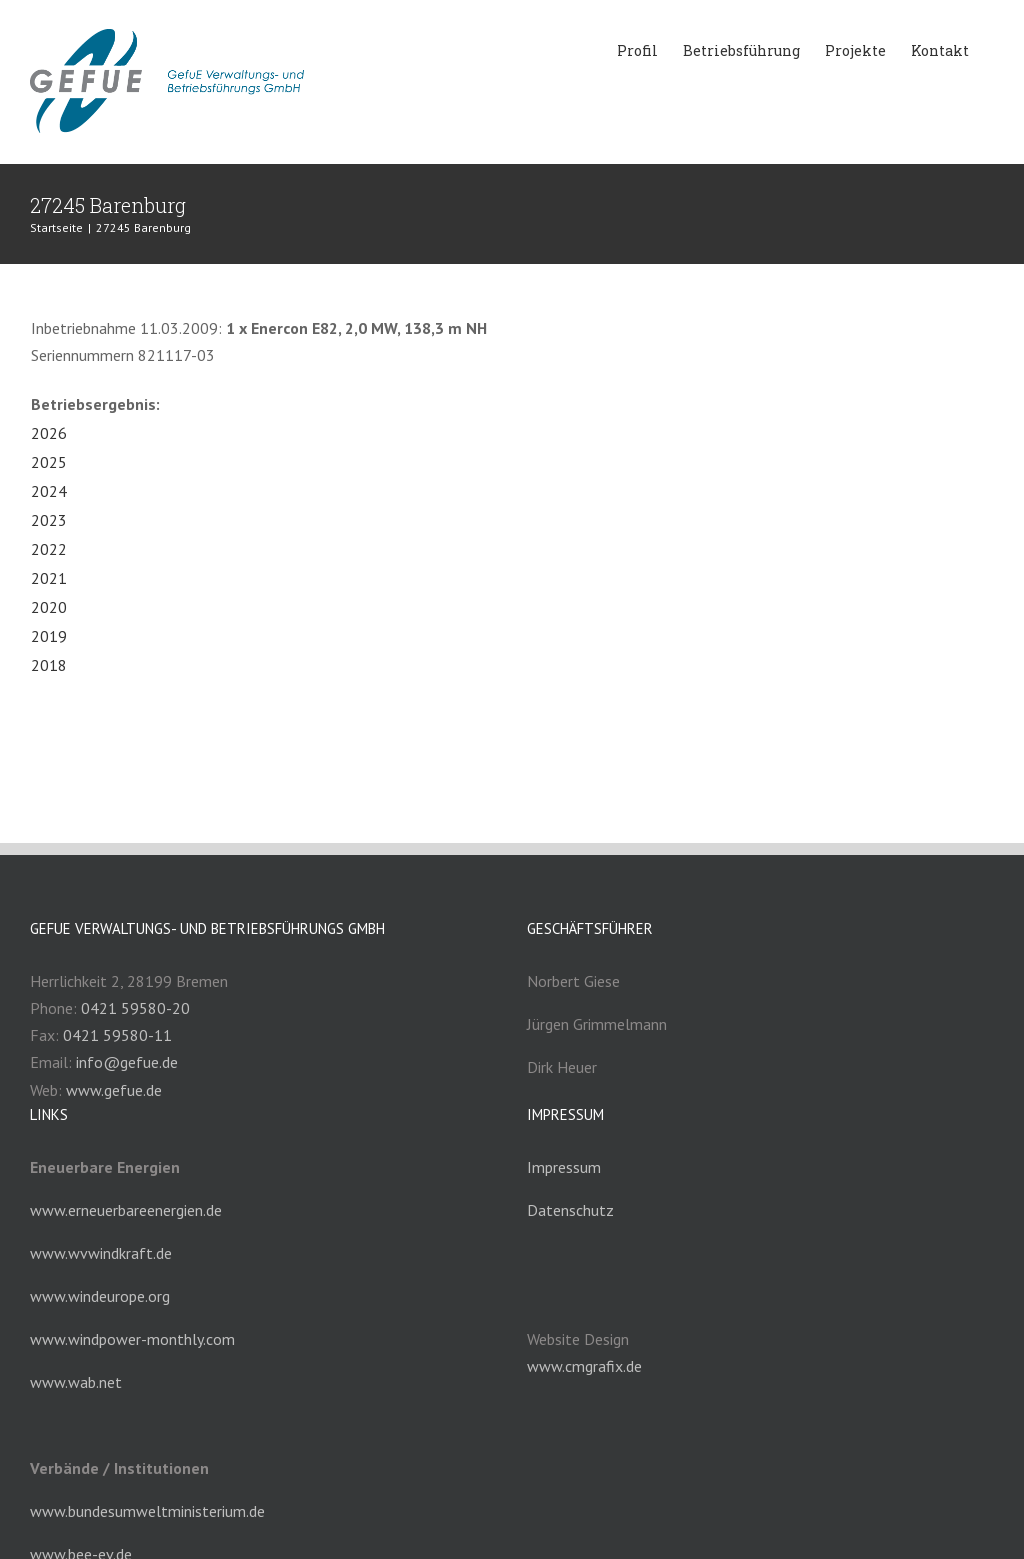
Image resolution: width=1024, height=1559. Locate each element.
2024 (49, 491)
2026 (49, 433)
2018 (49, 665)
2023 (49, 520)
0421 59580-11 (117, 1035)
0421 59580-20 (135, 1008)
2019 (49, 636)
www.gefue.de (114, 1090)
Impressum (564, 1167)
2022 (49, 549)
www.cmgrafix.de (584, 1366)
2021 (49, 578)
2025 (49, 462)
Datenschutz (570, 1210)
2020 (49, 607)
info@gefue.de (127, 1062)
